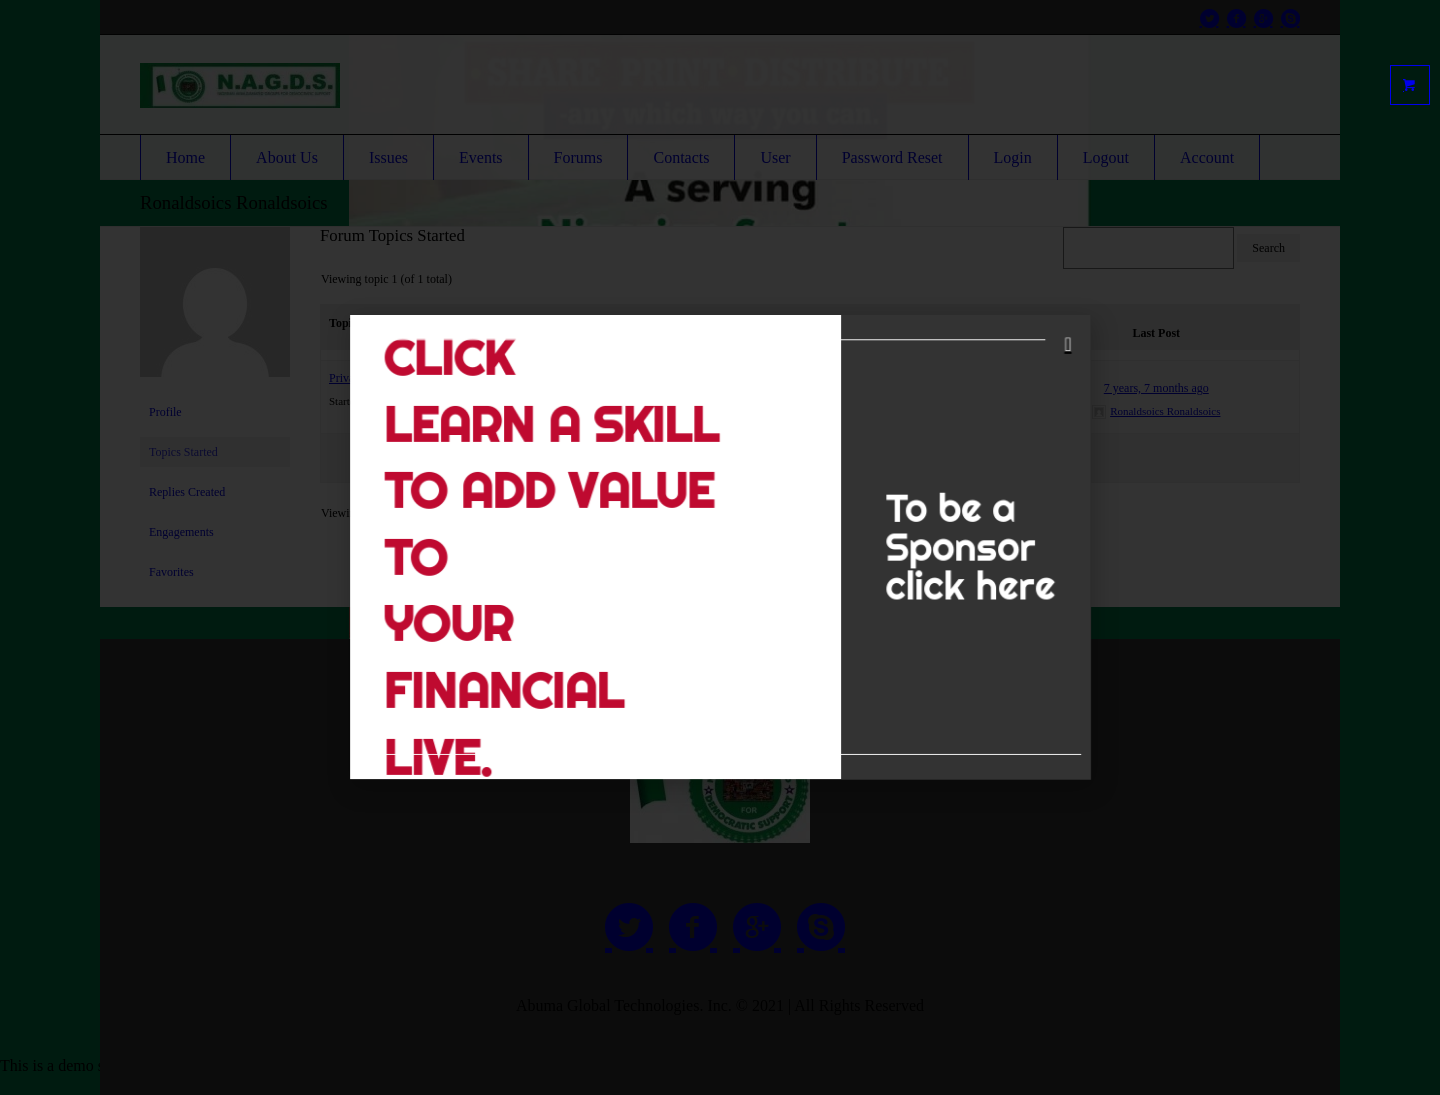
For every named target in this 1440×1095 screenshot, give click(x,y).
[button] (1006, 380)
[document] (720, 547)
